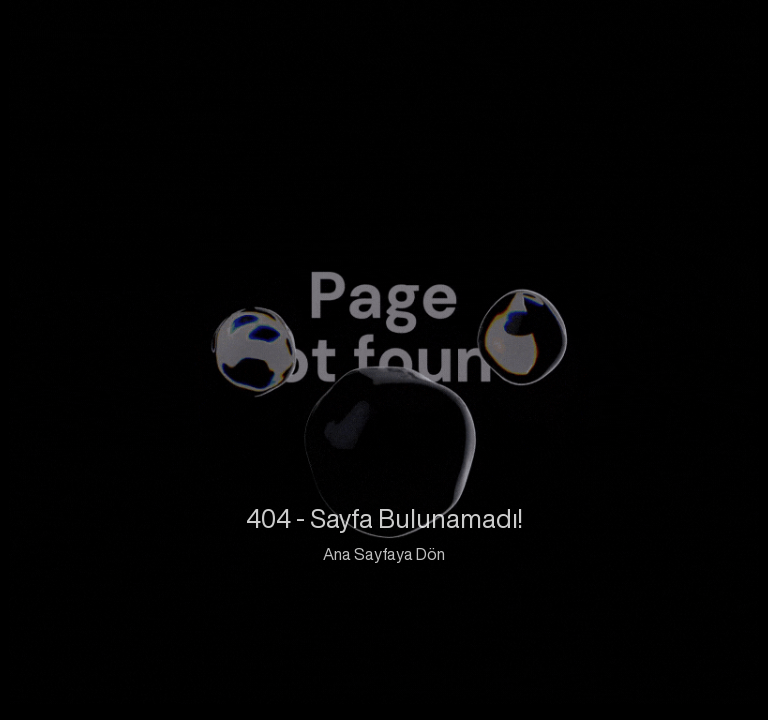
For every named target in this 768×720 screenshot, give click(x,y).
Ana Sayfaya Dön (384, 554)
